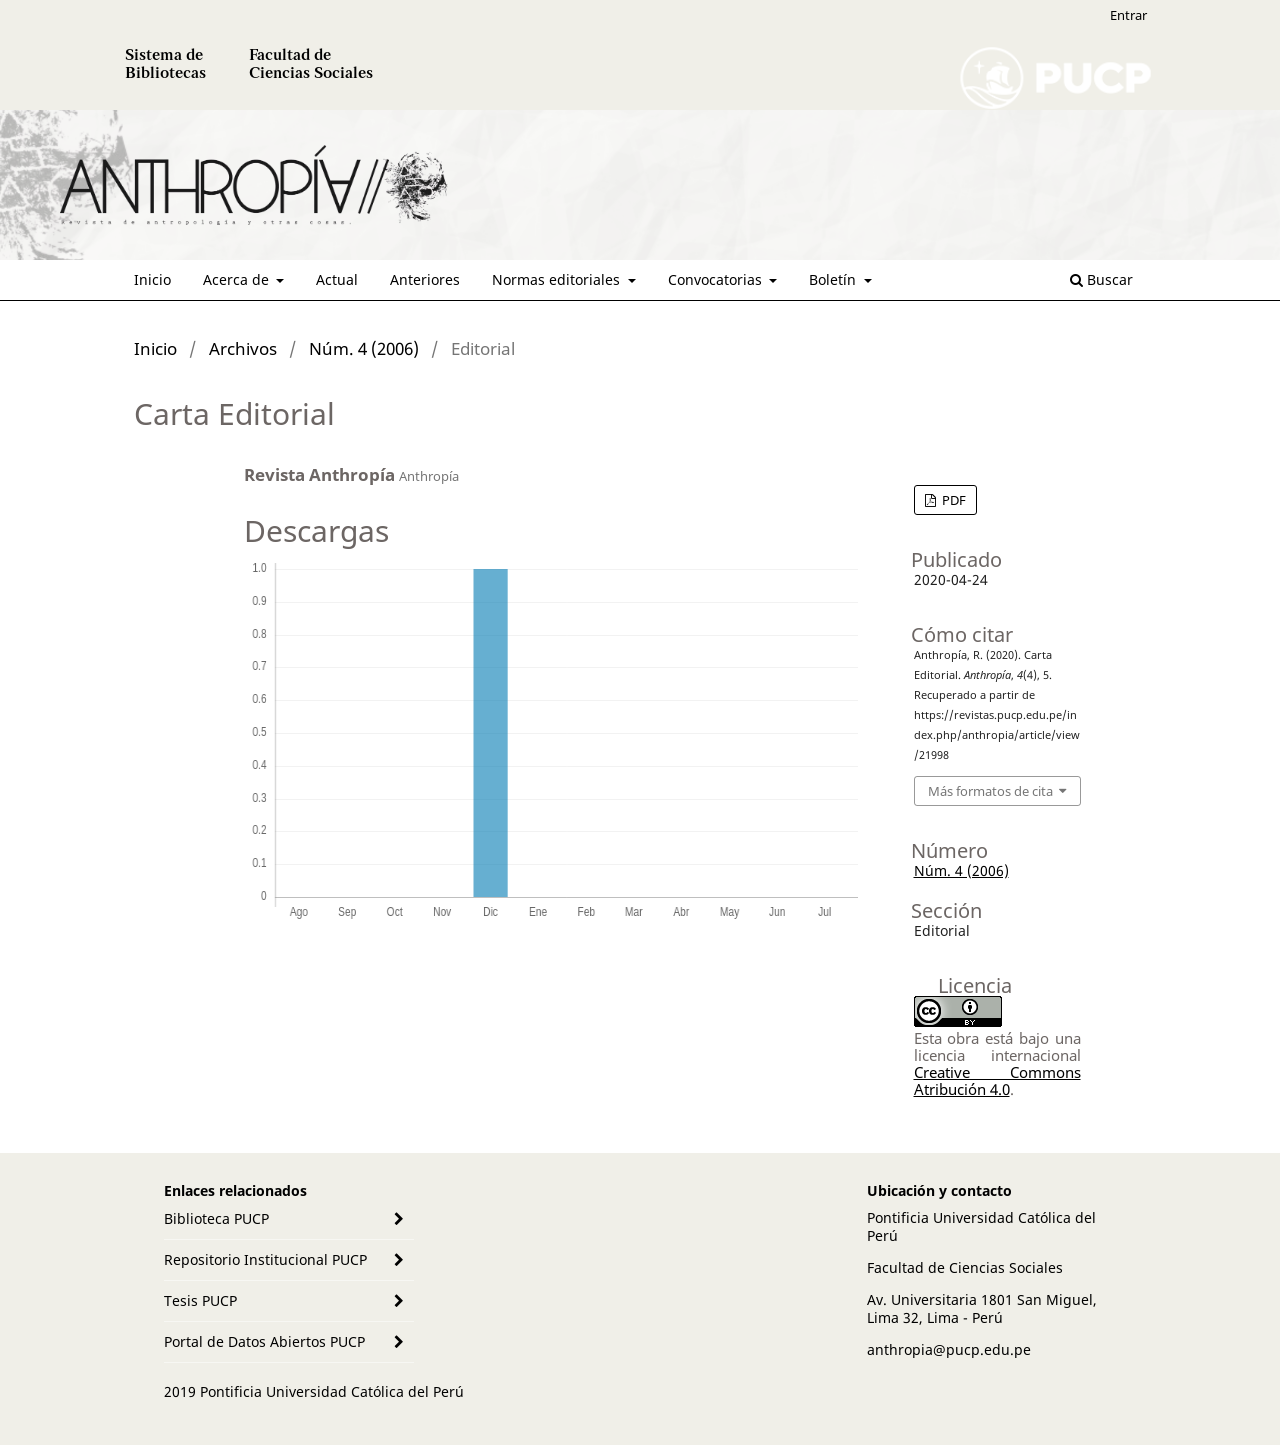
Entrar (1128, 15)
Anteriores (425, 279)
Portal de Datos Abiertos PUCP (264, 1341)
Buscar (1101, 279)
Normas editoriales (558, 279)
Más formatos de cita (990, 791)
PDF (952, 500)
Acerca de (238, 279)
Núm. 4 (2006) (364, 348)
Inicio (152, 279)
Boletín (834, 279)
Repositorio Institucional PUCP (265, 1259)
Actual (337, 279)
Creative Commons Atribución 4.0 (997, 1080)
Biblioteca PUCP (216, 1218)
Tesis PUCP (200, 1300)
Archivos (243, 348)
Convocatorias (717, 279)
